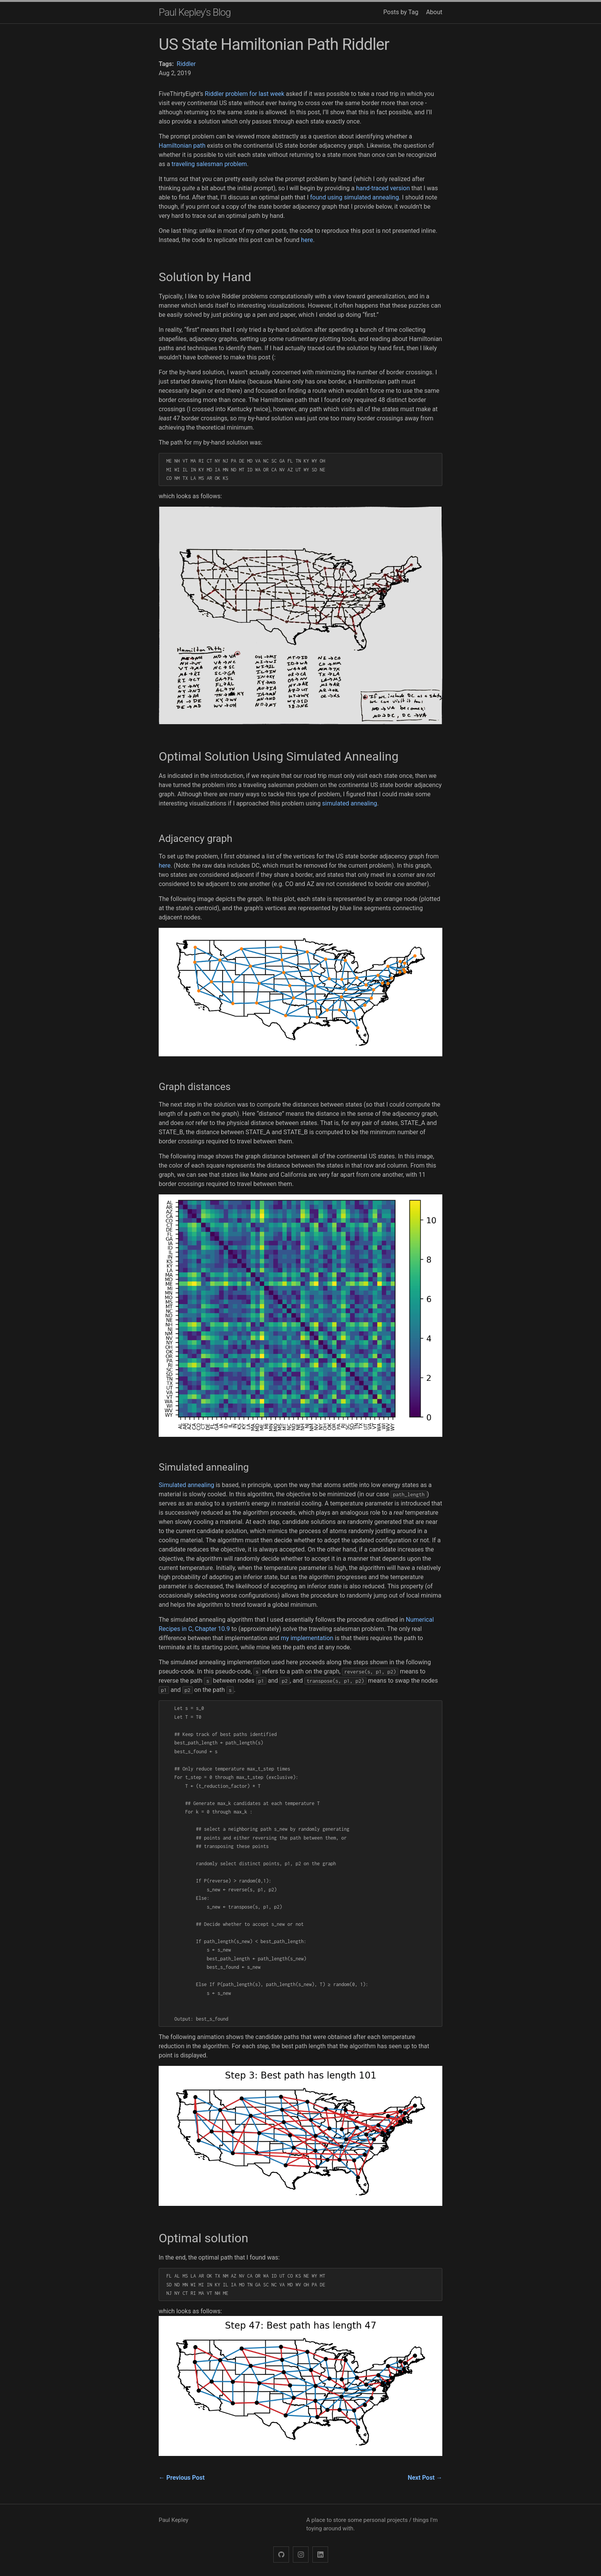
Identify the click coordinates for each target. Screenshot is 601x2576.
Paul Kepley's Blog (195, 12)
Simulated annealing (186, 1485)
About (434, 12)
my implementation (307, 1638)
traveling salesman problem (209, 164)
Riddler (186, 64)
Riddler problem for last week (244, 93)
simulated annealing (349, 803)
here (307, 240)
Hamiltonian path (182, 145)
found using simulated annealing (354, 197)
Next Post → (425, 2477)
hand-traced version (383, 188)
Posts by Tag (400, 12)
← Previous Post (182, 2477)
